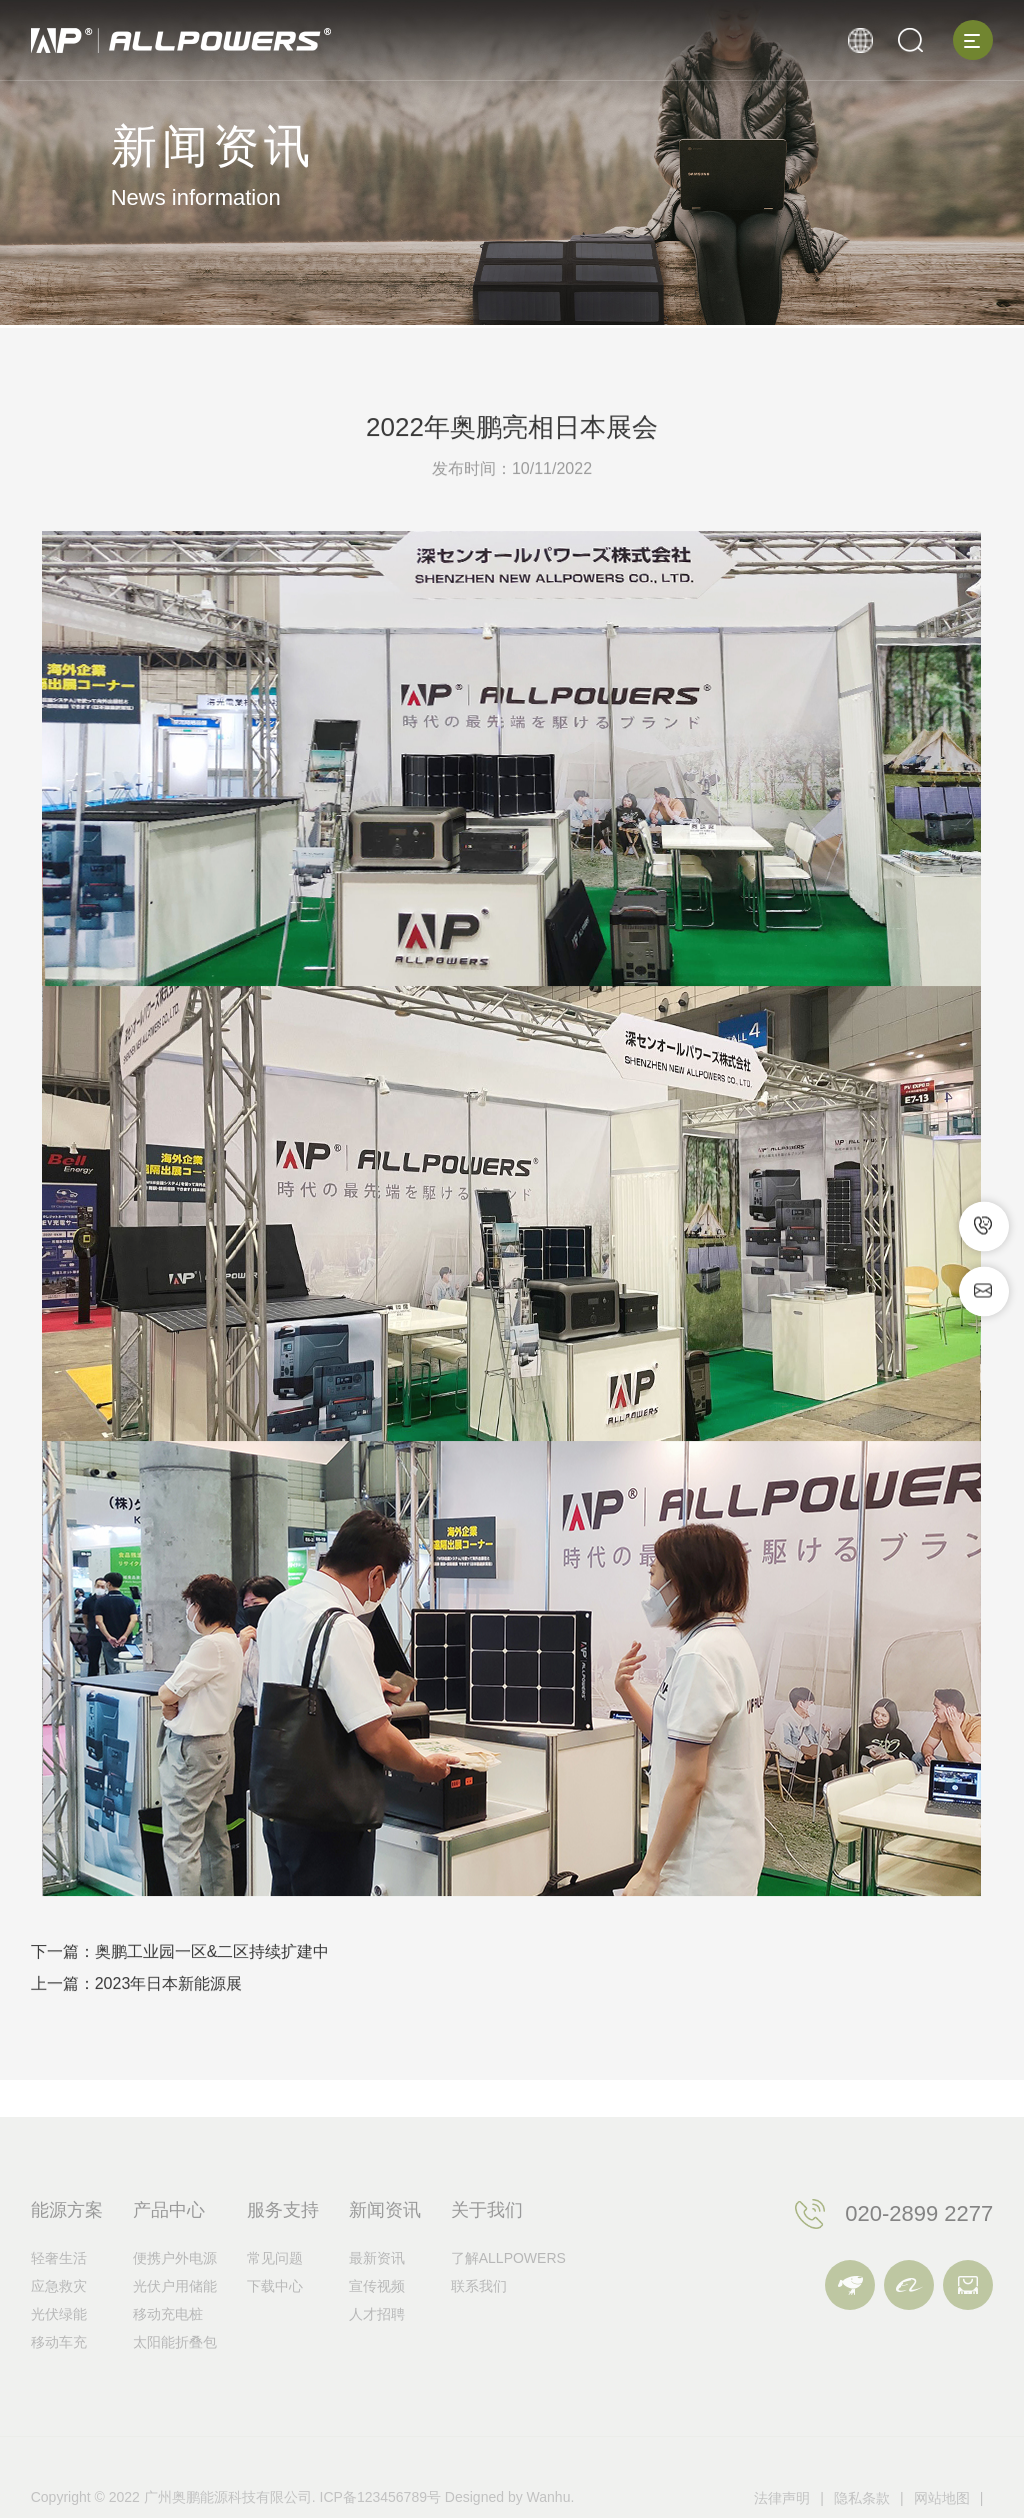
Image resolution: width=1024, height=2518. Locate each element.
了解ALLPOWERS (508, 2296)
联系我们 (479, 2324)
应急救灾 (59, 2324)
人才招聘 (377, 2352)
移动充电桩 (168, 2352)
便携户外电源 (175, 2296)
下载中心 (275, 2324)
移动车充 (59, 2380)
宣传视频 (377, 2324)
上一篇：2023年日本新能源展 (137, 1992)
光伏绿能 (59, 2352)
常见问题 (275, 2296)
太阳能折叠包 (175, 2380)
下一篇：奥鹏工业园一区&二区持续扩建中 (180, 1960)
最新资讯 (377, 2296)
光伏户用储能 (175, 2324)
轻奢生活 (59, 2296)
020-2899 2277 (919, 2251)
